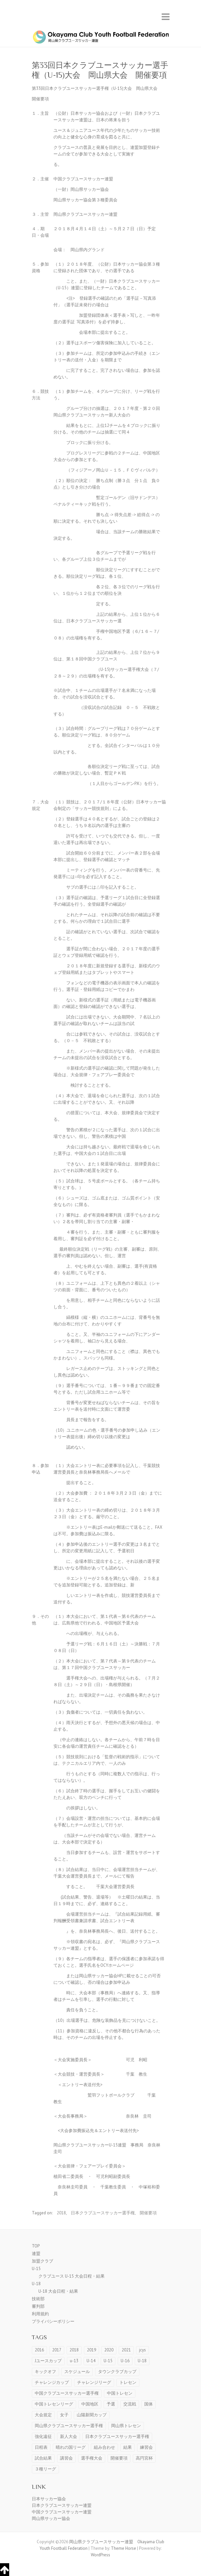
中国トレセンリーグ (54, 2404)
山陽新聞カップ (92, 2415)
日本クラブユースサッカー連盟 (61, 2505)
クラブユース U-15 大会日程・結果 (71, 2276)
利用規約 (40, 2314)
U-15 (36, 2268)
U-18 (36, 2283)
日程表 (41, 2447)
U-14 (91, 2361)
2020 (108, 2350)
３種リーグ (45, 2469)
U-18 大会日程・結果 (58, 2291)
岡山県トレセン (126, 2425)
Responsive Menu (166, 16)
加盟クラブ (42, 2261)
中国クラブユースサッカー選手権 (67, 2393)
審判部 (38, 2306)
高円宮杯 (144, 2458)
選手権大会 (91, 2458)
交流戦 (129, 2404)
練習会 (146, 2447)
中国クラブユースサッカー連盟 (61, 2512)
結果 (127, 2447)
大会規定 (43, 2415)
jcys (142, 2350)
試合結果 (43, 2458)
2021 (126, 2350)
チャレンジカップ (52, 2382)
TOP (36, 2246)
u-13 (74, 2361)
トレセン (127, 2382)
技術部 (38, 2299)
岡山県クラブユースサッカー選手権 (69, 2425)
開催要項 (148, 2213)
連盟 (36, 2253)
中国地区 (89, 2404)
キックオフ (45, 2371)
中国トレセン (119, 2393)
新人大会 (68, 2436)
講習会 (66, 2458)
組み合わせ (104, 2447)
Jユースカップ (48, 2361)
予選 (111, 2404)
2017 (56, 2350)
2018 (61, 2213)
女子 (64, 2415)
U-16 (125, 2361)
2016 (39, 2350)
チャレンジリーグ (94, 2382)
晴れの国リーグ (71, 2447)
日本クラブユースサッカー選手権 (103, 2213)
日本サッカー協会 (49, 2499)
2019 (91, 2350)
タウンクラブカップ (117, 2371)
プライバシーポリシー (53, 2321)
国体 (148, 2404)
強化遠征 (43, 2436)
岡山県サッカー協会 (51, 2518)
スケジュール (77, 2371)
